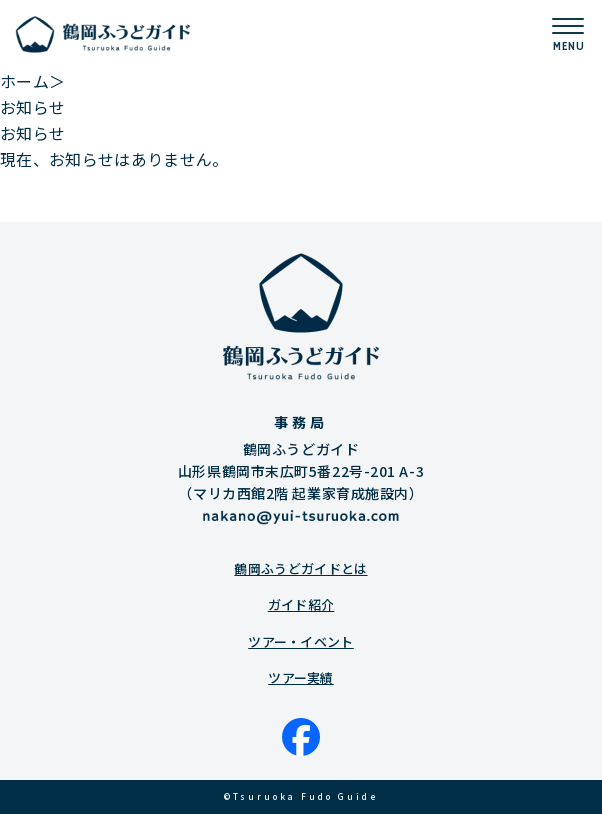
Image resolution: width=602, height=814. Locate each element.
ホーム (24, 81)
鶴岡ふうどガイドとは (300, 568)
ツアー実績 (301, 677)
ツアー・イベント (301, 641)
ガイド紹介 (301, 604)
